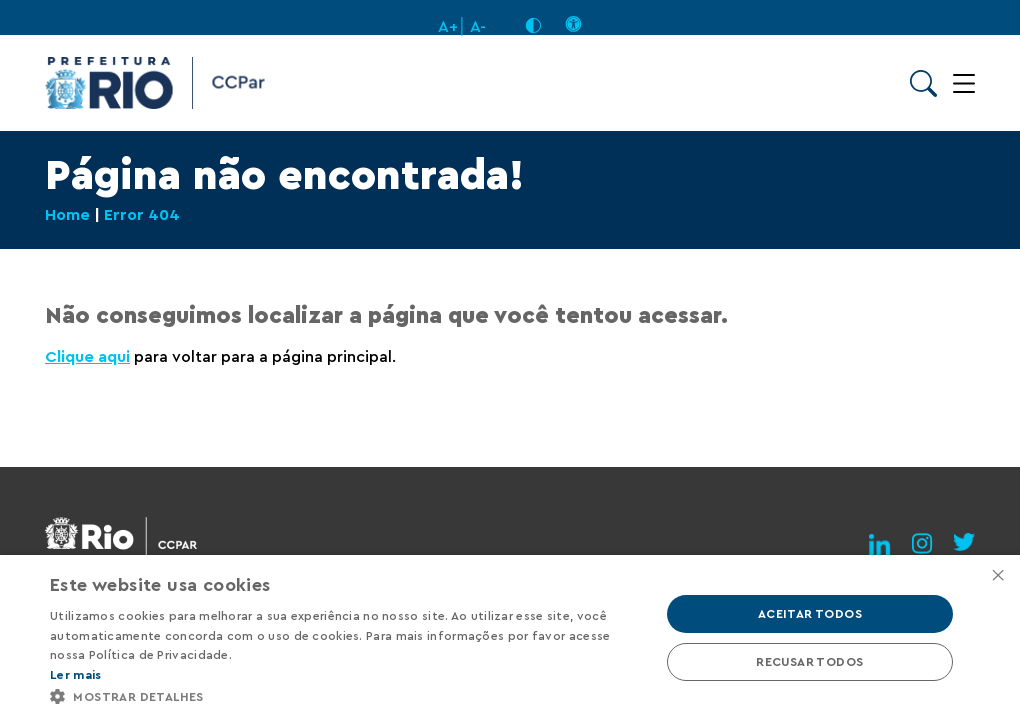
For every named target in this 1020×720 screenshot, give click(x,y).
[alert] (510, 637)
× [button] (997, 576)
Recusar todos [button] (809, 662)
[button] (346, 695)
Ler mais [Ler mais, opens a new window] (75, 675)
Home (67, 215)
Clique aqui (87, 357)
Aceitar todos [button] (810, 614)
